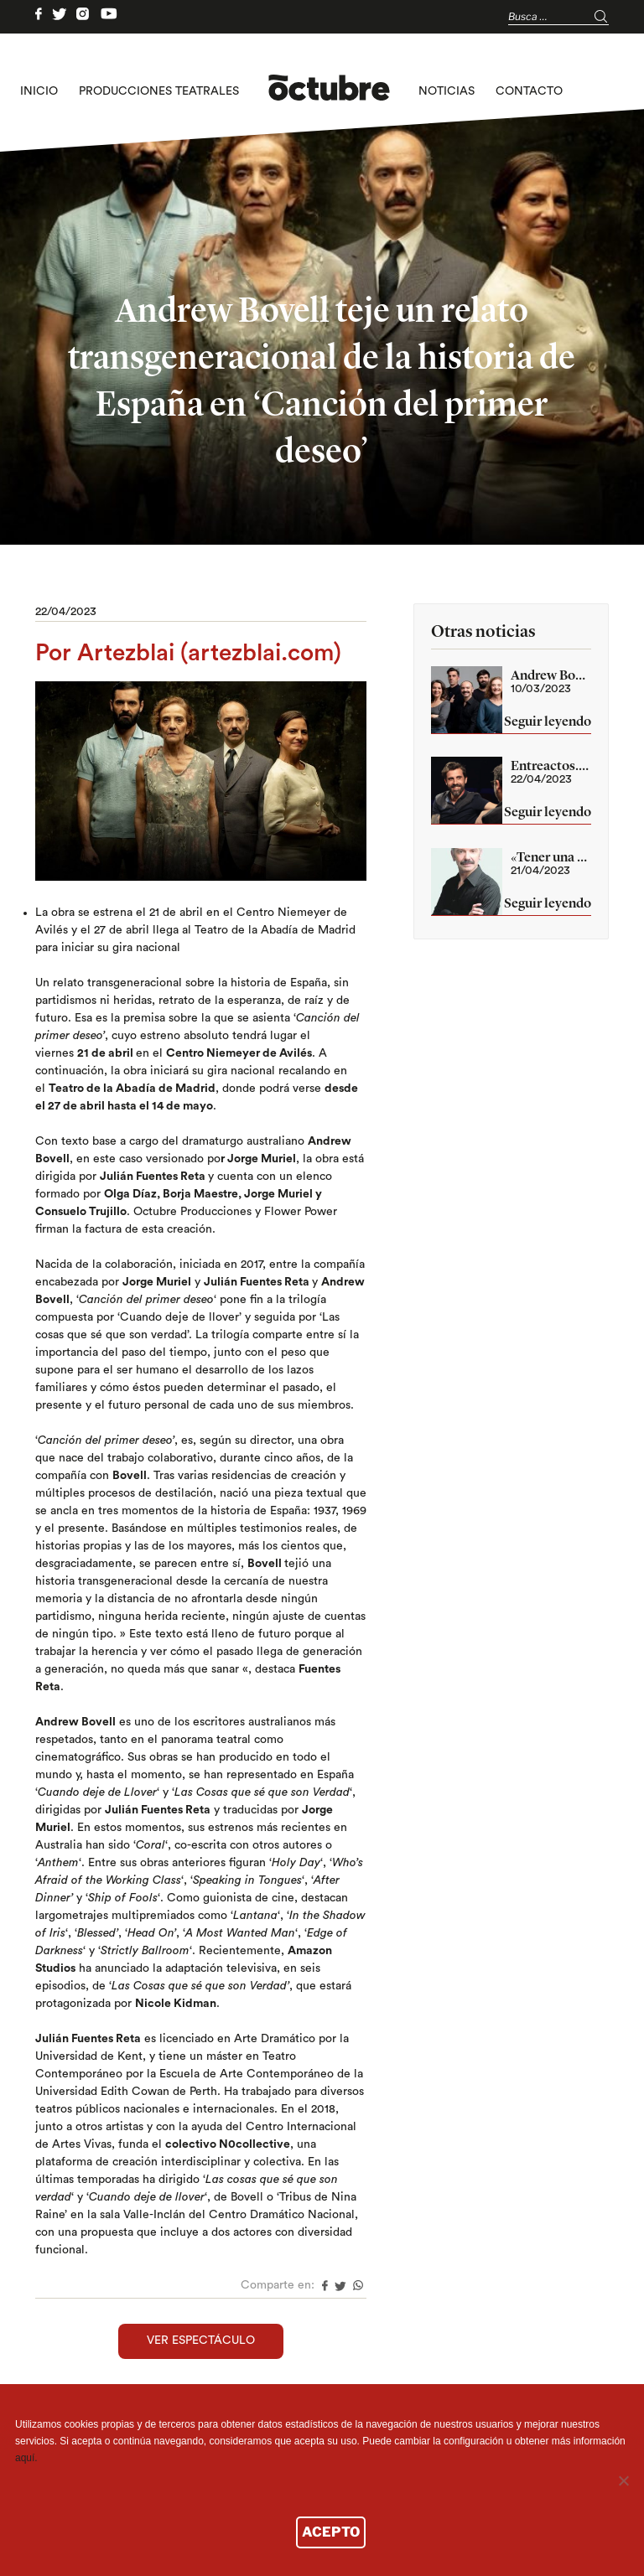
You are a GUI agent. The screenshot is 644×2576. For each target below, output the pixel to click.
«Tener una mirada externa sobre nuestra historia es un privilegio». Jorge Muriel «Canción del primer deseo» (551, 856)
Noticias (446, 91)
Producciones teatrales (159, 91)
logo (329, 91)
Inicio (39, 91)
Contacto (529, 91)
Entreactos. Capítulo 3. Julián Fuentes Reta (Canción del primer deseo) (551, 765)
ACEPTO (331, 2532)
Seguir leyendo (547, 722)
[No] (623, 2480)
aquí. (26, 2458)
